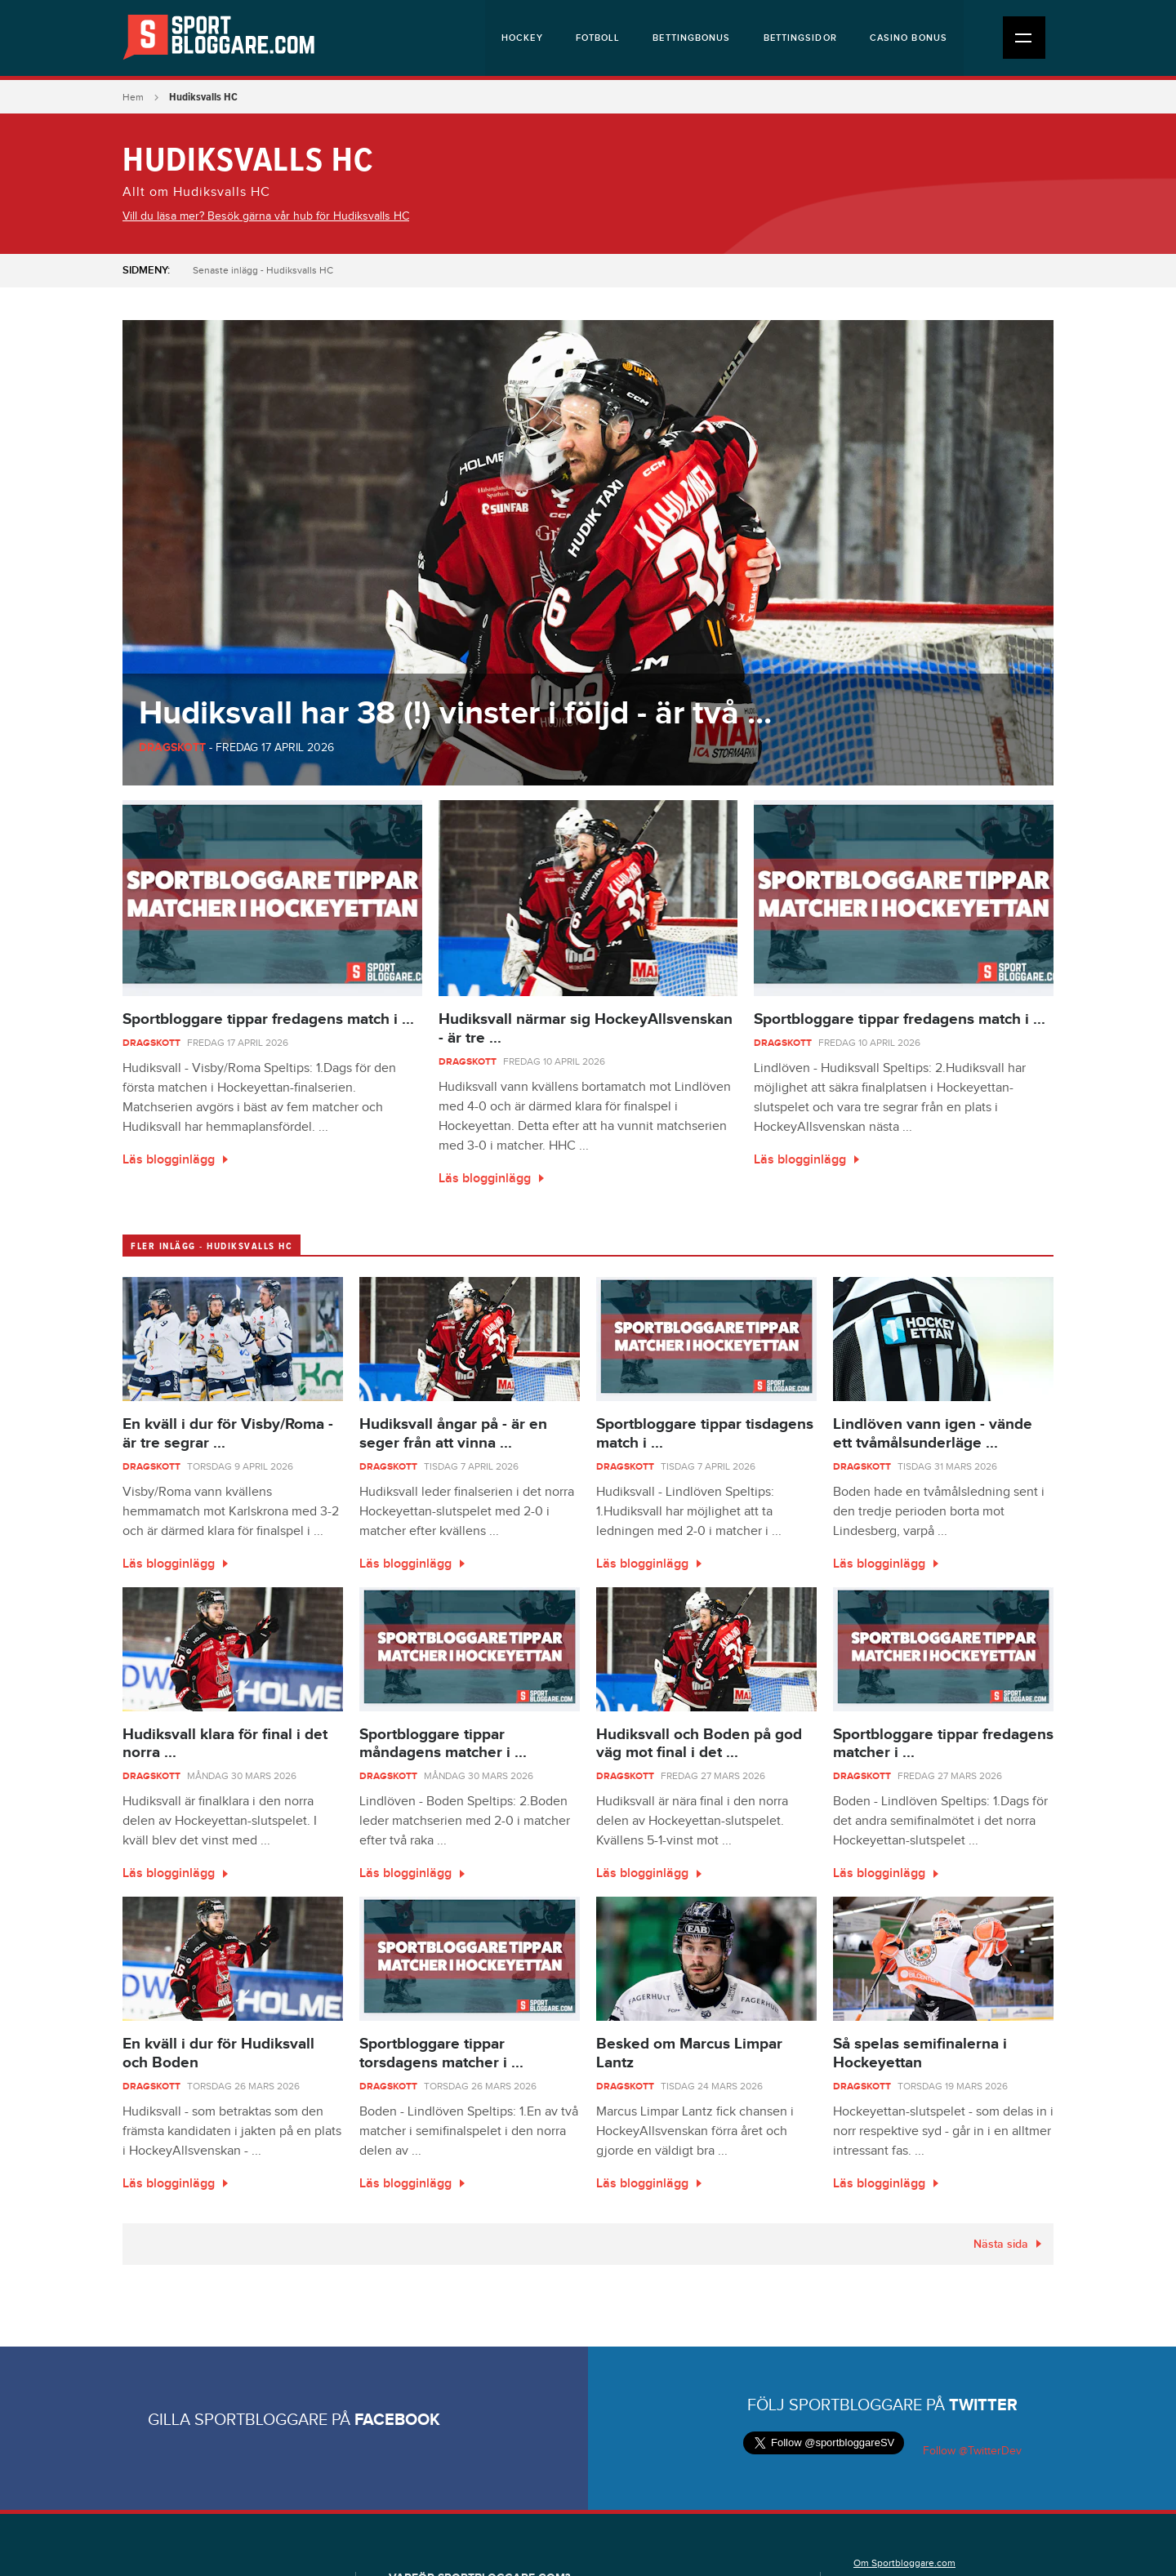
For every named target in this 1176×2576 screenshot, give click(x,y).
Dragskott (172, 747)
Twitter (983, 2405)
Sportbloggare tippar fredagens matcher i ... (943, 1744)
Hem (133, 97)
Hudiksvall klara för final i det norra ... (224, 1744)
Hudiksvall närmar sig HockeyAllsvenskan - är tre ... (586, 1029)
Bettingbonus (691, 38)
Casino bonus (908, 38)
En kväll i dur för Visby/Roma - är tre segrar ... (227, 1434)
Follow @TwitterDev (971, 2451)
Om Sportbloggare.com (904, 2563)
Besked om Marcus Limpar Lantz (689, 2053)
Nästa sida (1000, 2244)
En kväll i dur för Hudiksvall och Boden (218, 2053)
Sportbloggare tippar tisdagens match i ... (704, 1434)
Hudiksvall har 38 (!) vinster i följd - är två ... (455, 713)
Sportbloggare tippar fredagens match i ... (268, 1019)
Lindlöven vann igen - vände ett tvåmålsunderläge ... (932, 1434)
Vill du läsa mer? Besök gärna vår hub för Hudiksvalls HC (265, 216)
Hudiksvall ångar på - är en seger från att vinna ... (453, 1434)
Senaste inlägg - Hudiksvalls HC (263, 270)
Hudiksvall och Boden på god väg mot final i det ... (699, 1744)
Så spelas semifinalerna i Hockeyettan (920, 2053)
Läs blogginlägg (168, 1160)
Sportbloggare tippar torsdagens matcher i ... (441, 2053)
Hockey (522, 38)
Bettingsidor (800, 38)
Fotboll (598, 38)
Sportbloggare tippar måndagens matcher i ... (443, 1744)
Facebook (397, 2420)
